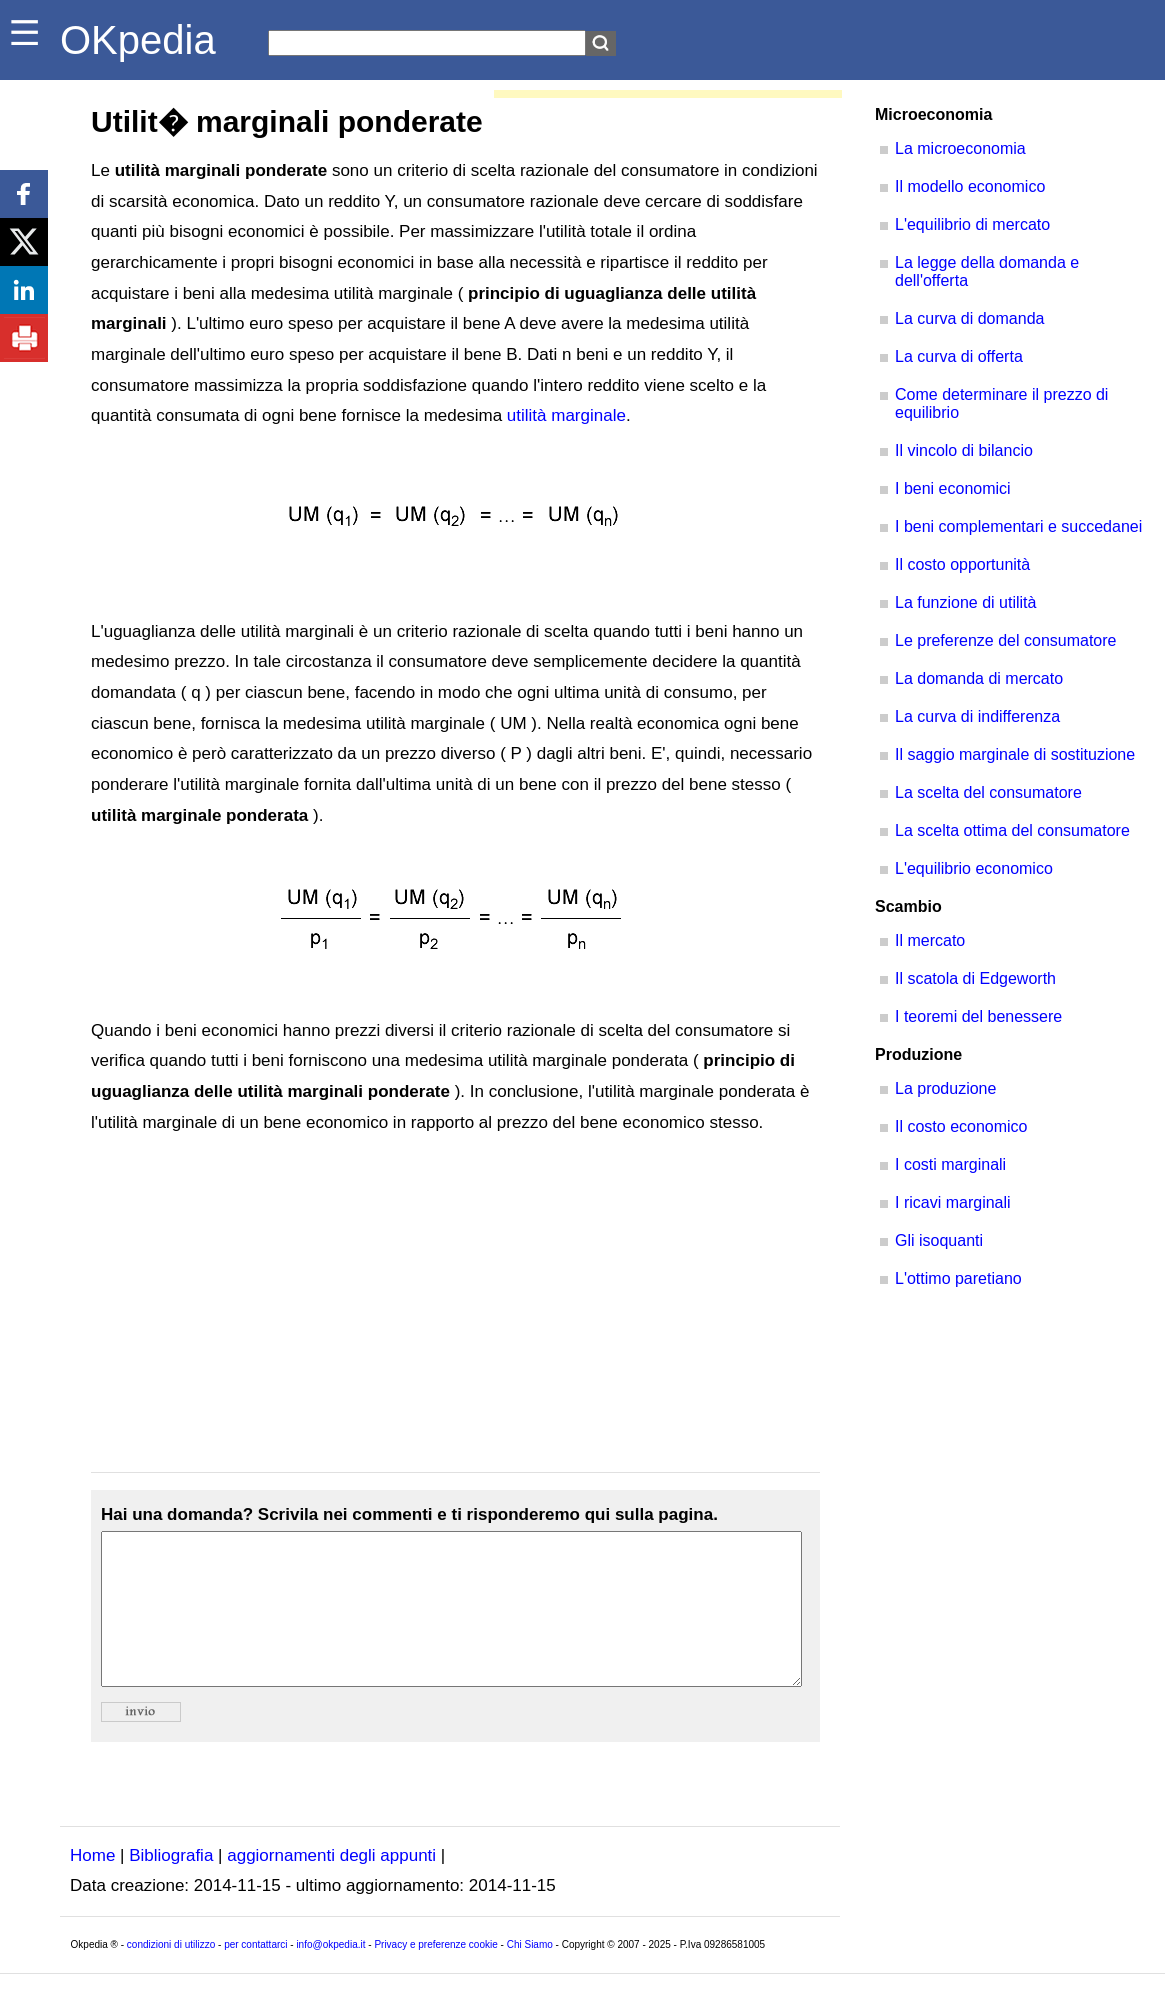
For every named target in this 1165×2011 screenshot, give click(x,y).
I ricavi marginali (953, 1202)
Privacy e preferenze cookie (435, 1974)
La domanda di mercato (979, 678)
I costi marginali (950, 1164)
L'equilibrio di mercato (972, 224)
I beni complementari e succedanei (1018, 526)
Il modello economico (970, 186)
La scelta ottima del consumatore (1012, 830)
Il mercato (930, 940)
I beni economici (953, 488)
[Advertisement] (455, 1305)
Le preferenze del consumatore (1005, 640)
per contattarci (255, 1974)
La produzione (945, 1088)
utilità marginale (566, 415)
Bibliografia (171, 1885)
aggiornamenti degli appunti (331, 1885)
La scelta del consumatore (988, 792)
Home (92, 1885)
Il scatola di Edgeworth (975, 978)
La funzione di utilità (965, 602)
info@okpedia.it (330, 1974)
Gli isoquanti (939, 1240)
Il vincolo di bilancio (964, 450)
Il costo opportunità (962, 564)
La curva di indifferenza (977, 716)
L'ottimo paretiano (958, 1278)
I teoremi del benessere (978, 1016)
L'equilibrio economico (974, 868)
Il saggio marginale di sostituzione (1015, 754)
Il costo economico (961, 1126)
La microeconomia (960, 148)
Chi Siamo (530, 1974)
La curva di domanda (969, 318)
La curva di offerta (959, 356)
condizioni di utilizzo (171, 1974)
